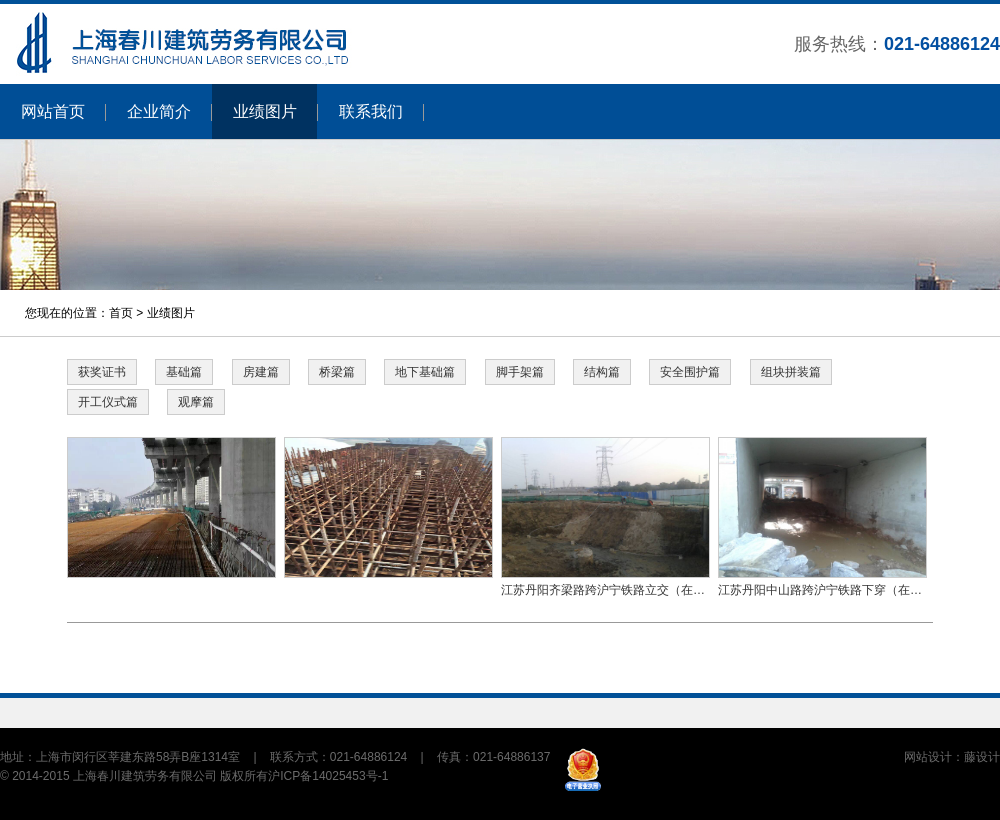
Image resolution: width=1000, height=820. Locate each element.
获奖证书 (102, 372)
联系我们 (371, 111)
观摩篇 (196, 402)
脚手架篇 (520, 372)
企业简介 (159, 111)
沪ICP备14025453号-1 (328, 776)
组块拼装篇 (791, 372)
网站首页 (53, 111)
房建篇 (261, 372)
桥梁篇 (337, 372)
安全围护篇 (690, 372)
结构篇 (602, 372)
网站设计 (928, 757)
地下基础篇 (425, 372)
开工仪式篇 (108, 402)
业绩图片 (265, 111)
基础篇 (184, 372)
